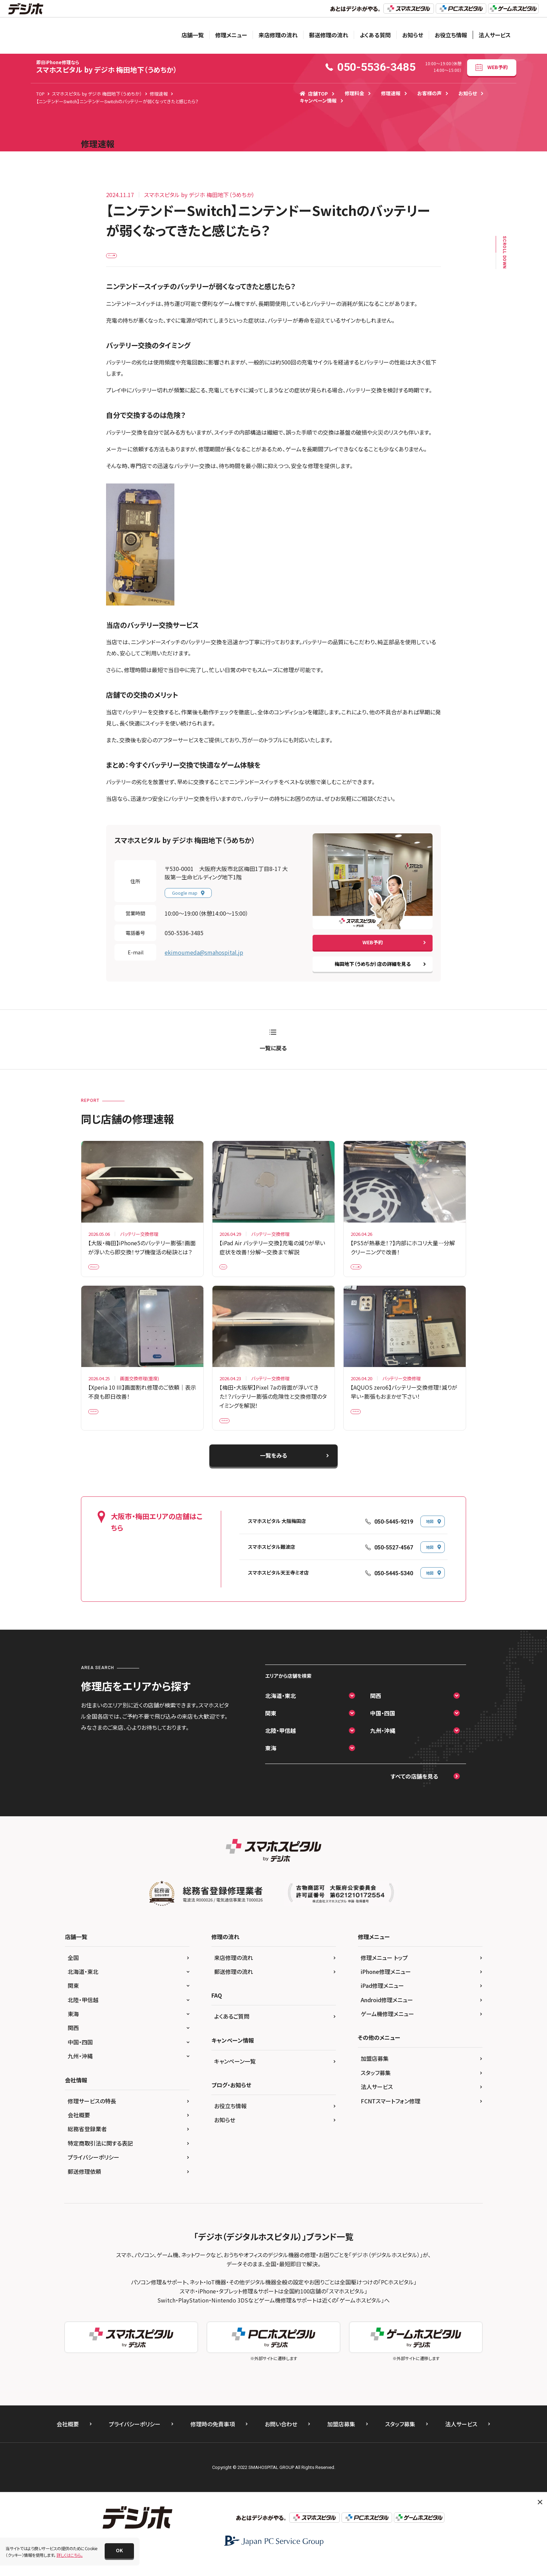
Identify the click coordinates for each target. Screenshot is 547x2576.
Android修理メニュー (387, 2016)
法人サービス (495, 35)
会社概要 (79, 2131)
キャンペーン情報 (318, 100)
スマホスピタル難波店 (271, 1563)
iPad (228, 1274)
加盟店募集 (375, 2075)
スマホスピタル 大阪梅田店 (277, 1537)
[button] (119, 2551)
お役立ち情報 (451, 35)
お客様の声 (429, 93)
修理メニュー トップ (384, 1973)
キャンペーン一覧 (235, 2077)
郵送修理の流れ (328, 35)
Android (100, 1424)
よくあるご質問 (231, 2032)
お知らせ (412, 35)
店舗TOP (314, 93)
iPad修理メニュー (382, 2002)
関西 (375, 1712)
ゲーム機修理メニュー (387, 2030)
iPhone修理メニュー (386, 1987)
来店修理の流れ (278, 35)
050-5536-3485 (184, 938)
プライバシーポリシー (93, 2173)
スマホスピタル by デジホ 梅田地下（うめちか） (106, 67)
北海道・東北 (280, 1712)
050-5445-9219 (393, 1538)
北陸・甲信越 (280, 1747)
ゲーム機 (119, 258)
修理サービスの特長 (92, 2117)
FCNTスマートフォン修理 (390, 2117)
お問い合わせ (281, 2440)
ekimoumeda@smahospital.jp (204, 958)
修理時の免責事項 (212, 2440)
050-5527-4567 (393, 1563)
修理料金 (354, 93)
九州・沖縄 (382, 1747)
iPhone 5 (101, 1274)
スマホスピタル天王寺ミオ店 (278, 1589)
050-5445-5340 (393, 1589)
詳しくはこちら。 (70, 2555)
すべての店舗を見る (414, 1792)
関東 (270, 1729)
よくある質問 (375, 35)
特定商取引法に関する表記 (100, 2159)
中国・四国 (382, 1729)
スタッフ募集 (376, 2089)
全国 (73, 1973)
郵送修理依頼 (84, 2187)
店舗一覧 (192, 35)
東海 (270, 1764)
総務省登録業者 (87, 2145)
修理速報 (390, 93)
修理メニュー (231, 35)
